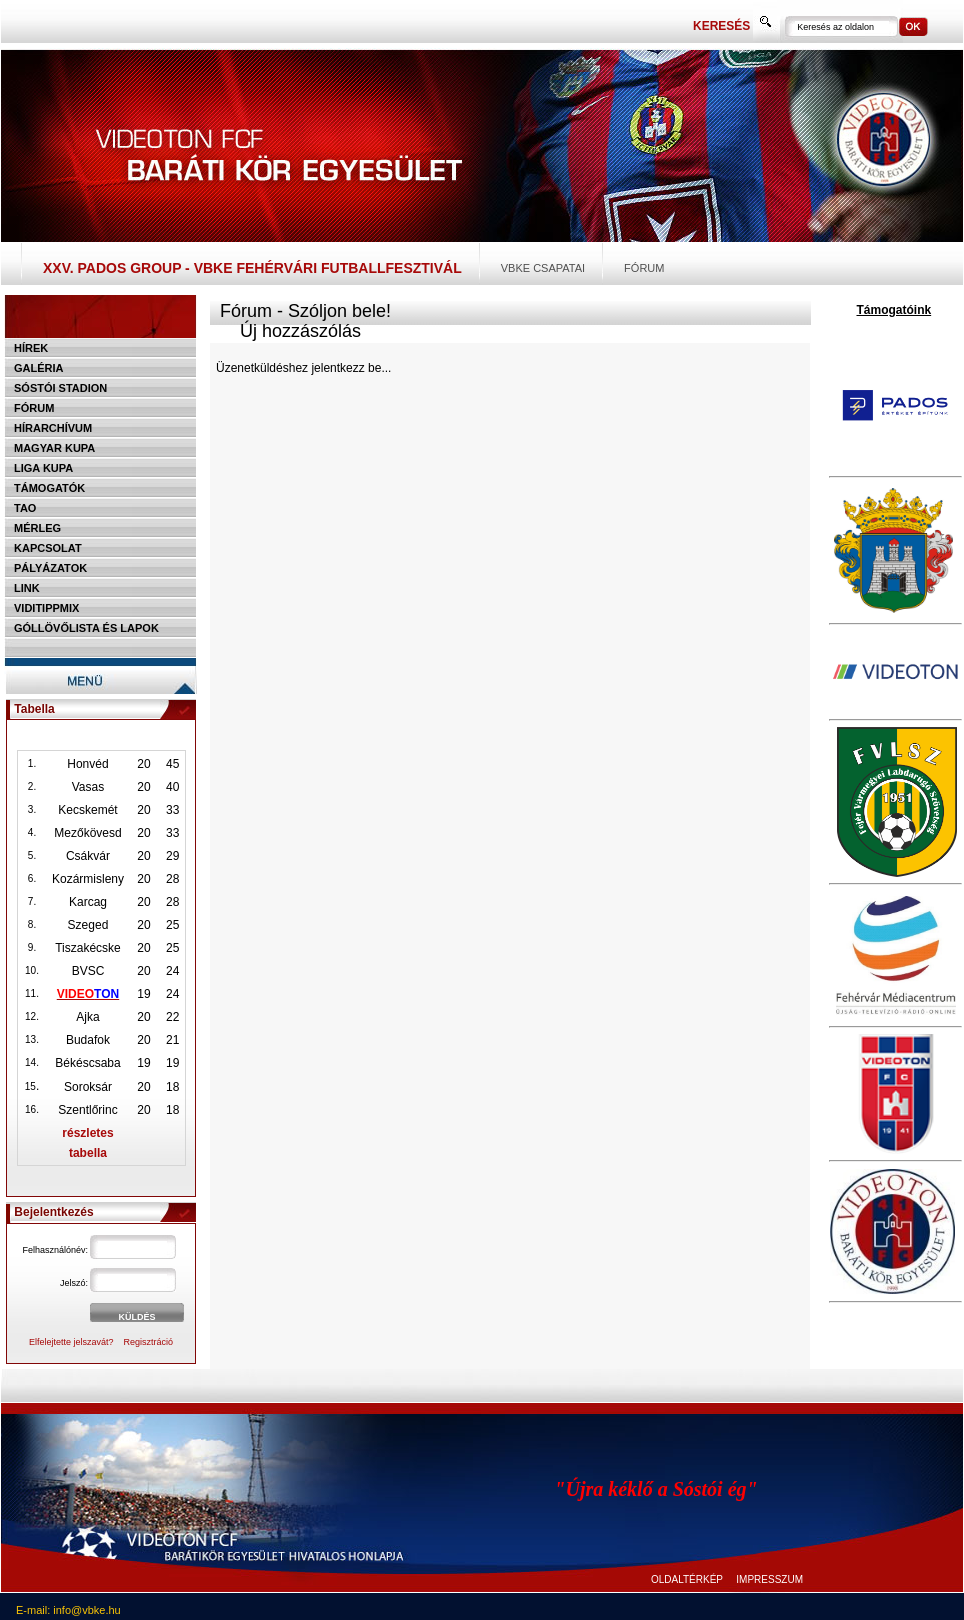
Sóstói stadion (60, 388)
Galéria (39, 368)
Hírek (31, 348)
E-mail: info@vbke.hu (68, 1610)
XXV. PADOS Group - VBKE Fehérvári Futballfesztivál (252, 268)
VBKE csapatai (543, 268)
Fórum (644, 268)
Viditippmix (46, 608)
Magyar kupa (54, 448)
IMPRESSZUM (769, 1579)
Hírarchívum (53, 428)
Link (27, 588)
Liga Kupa (43, 468)
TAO (25, 508)
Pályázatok (50, 568)
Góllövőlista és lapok (86, 628)
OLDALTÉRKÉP (687, 1579)
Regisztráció (149, 1342)
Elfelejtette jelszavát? (71, 1342)
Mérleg (37, 528)
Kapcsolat (48, 548)
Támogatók (49, 488)
